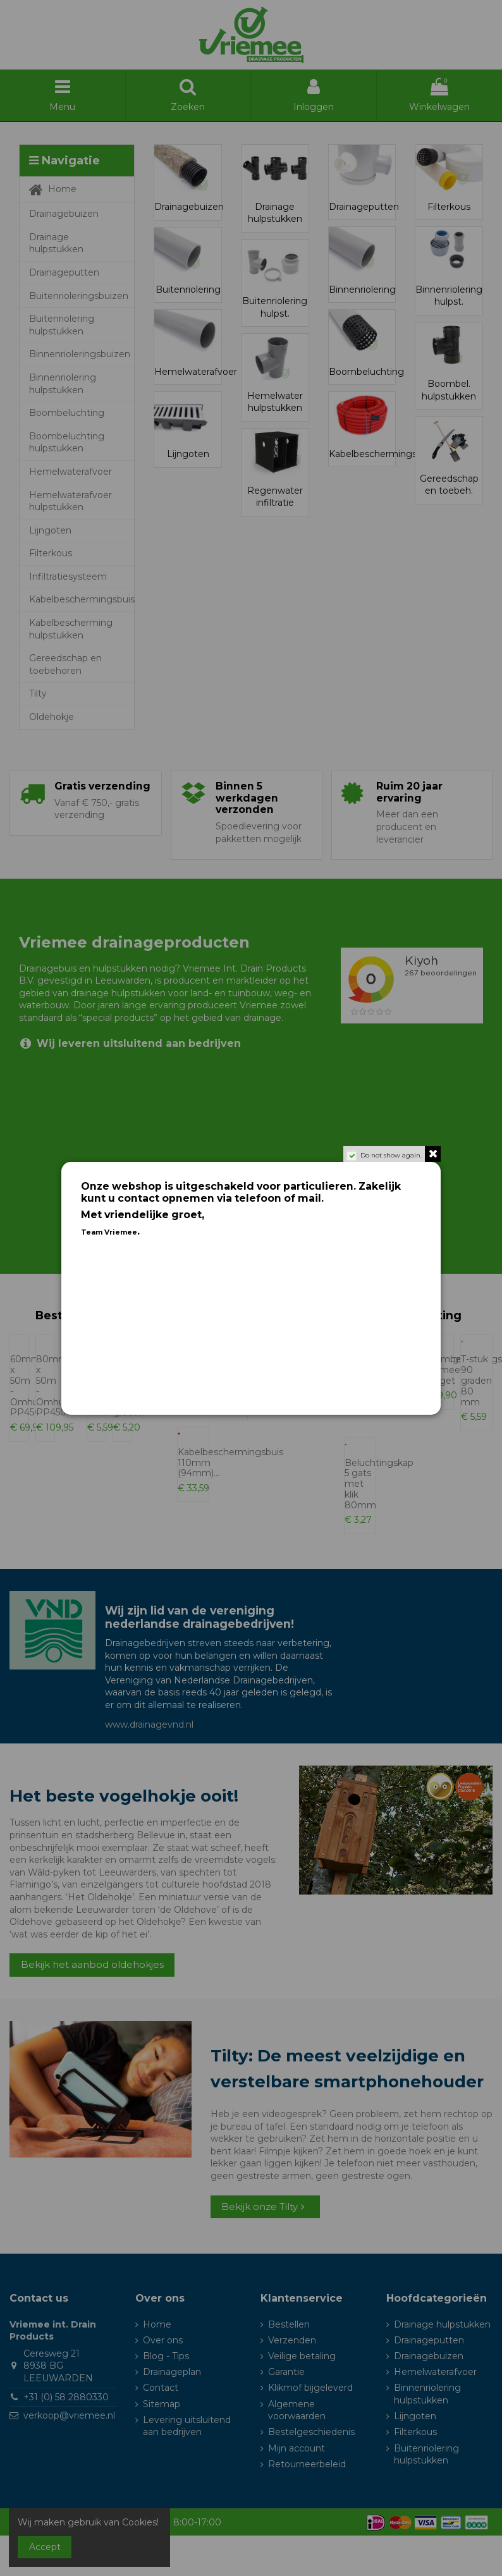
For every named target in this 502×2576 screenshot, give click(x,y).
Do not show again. (391, 1155)
